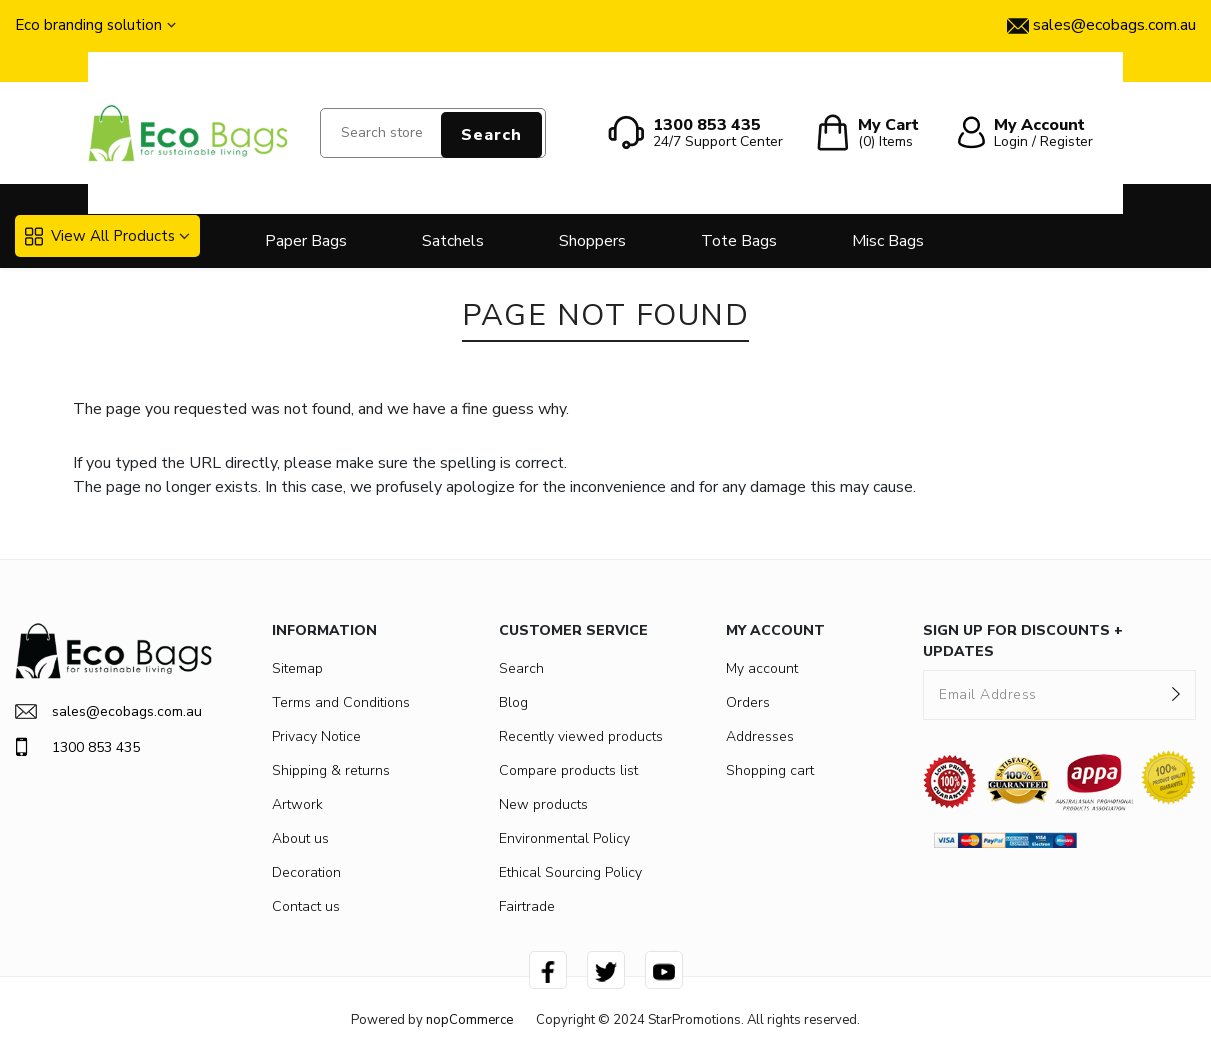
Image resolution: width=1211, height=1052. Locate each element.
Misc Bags (888, 241)
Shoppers (592, 241)
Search (491, 135)
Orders (748, 702)
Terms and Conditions (341, 702)
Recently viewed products (581, 736)
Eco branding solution (88, 25)
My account (762, 668)
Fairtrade (527, 906)
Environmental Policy (564, 838)
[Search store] (433, 133)
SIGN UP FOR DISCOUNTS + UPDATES (1023, 641)
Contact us (306, 906)
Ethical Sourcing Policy (570, 872)
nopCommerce (469, 1020)
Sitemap (297, 668)
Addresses (760, 736)
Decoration (306, 872)
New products (543, 804)
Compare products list (568, 770)
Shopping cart (770, 770)
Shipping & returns (331, 770)
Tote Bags (739, 241)
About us (300, 838)
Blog (513, 702)
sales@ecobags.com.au (108, 711)
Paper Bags (306, 241)
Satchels (453, 241)
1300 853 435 (77, 747)
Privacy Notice (316, 736)
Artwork (297, 804)
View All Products (100, 236)
